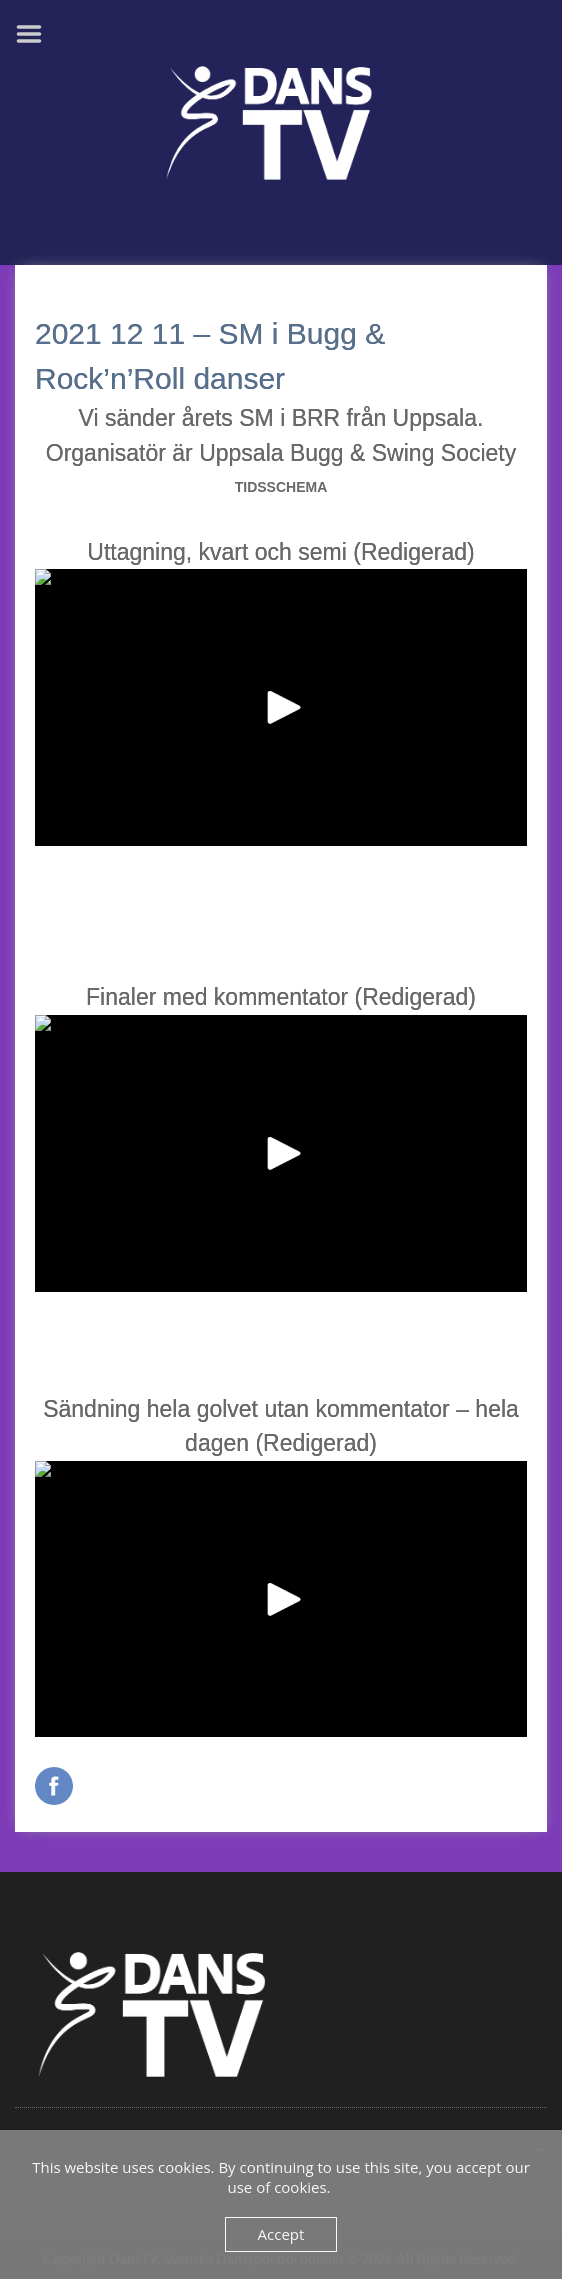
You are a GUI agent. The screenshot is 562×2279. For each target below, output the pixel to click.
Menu (36, 34)
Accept (281, 2234)
